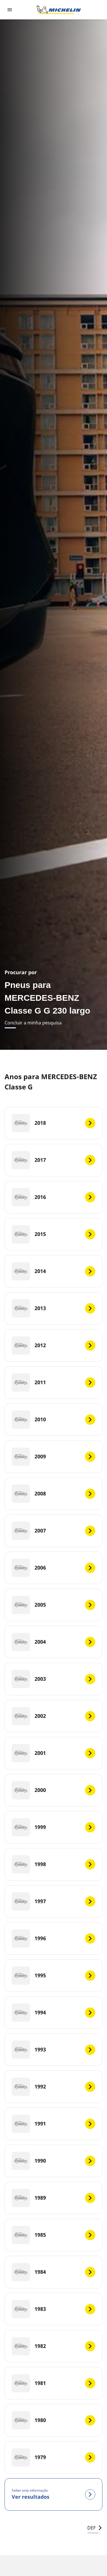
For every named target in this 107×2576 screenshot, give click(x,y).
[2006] (53, 1568)
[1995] (53, 1975)
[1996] (53, 1938)
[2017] (53, 1160)
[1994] (53, 2012)
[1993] (53, 2049)
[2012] (53, 1345)
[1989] (53, 2198)
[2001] (53, 1753)
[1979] (53, 2457)
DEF (94, 2528)
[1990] (53, 2161)
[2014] (53, 1271)
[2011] (53, 1382)
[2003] (53, 1679)
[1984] (53, 2272)
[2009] (53, 1456)
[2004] (53, 1642)
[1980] (53, 2420)
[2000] (53, 1790)
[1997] (53, 1901)
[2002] (53, 1716)
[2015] (53, 1234)
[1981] (53, 2383)
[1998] (53, 1864)
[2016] (53, 1197)
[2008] (53, 1493)
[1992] (53, 2086)
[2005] (53, 1605)
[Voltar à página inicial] (59, 10)
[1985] (53, 2235)
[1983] (53, 2309)
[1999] (53, 1827)
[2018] (53, 1123)
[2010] (53, 1419)
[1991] (53, 2124)
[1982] (53, 2346)
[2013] (53, 1308)
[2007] (53, 1531)
